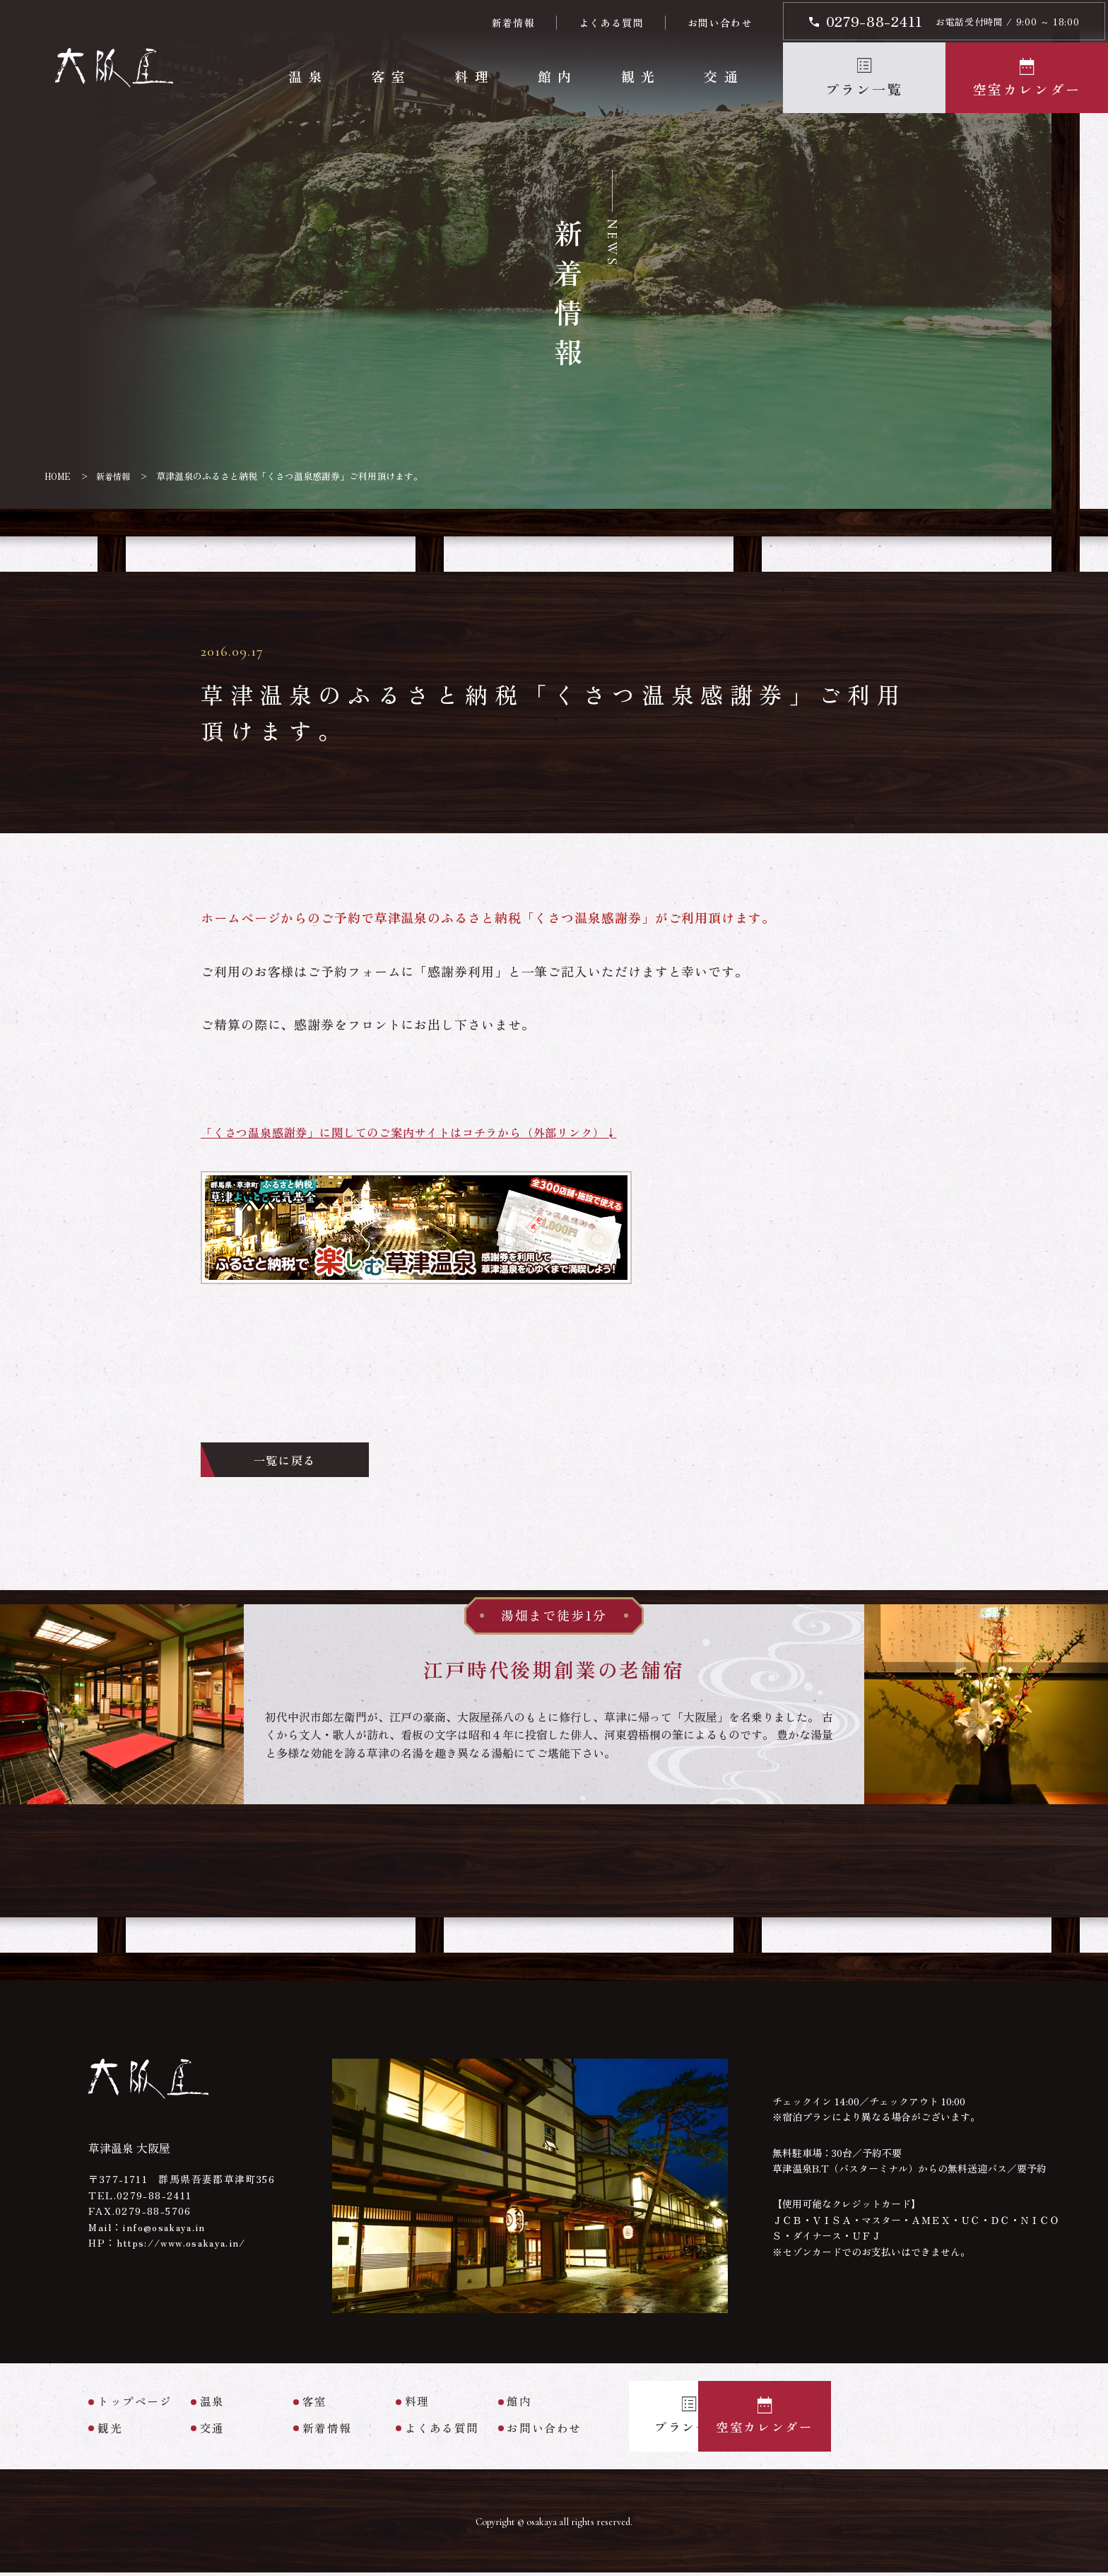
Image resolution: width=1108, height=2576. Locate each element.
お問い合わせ (719, 23)
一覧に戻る (299, 1461)
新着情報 (513, 23)
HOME (59, 476)
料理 (474, 76)
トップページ (135, 2405)
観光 (640, 76)
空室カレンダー (1027, 88)
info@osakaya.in (165, 2230)
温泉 (307, 76)
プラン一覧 (863, 88)
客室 (390, 76)
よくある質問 (610, 23)
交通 (723, 76)
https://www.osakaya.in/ (186, 2246)
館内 (556, 76)
